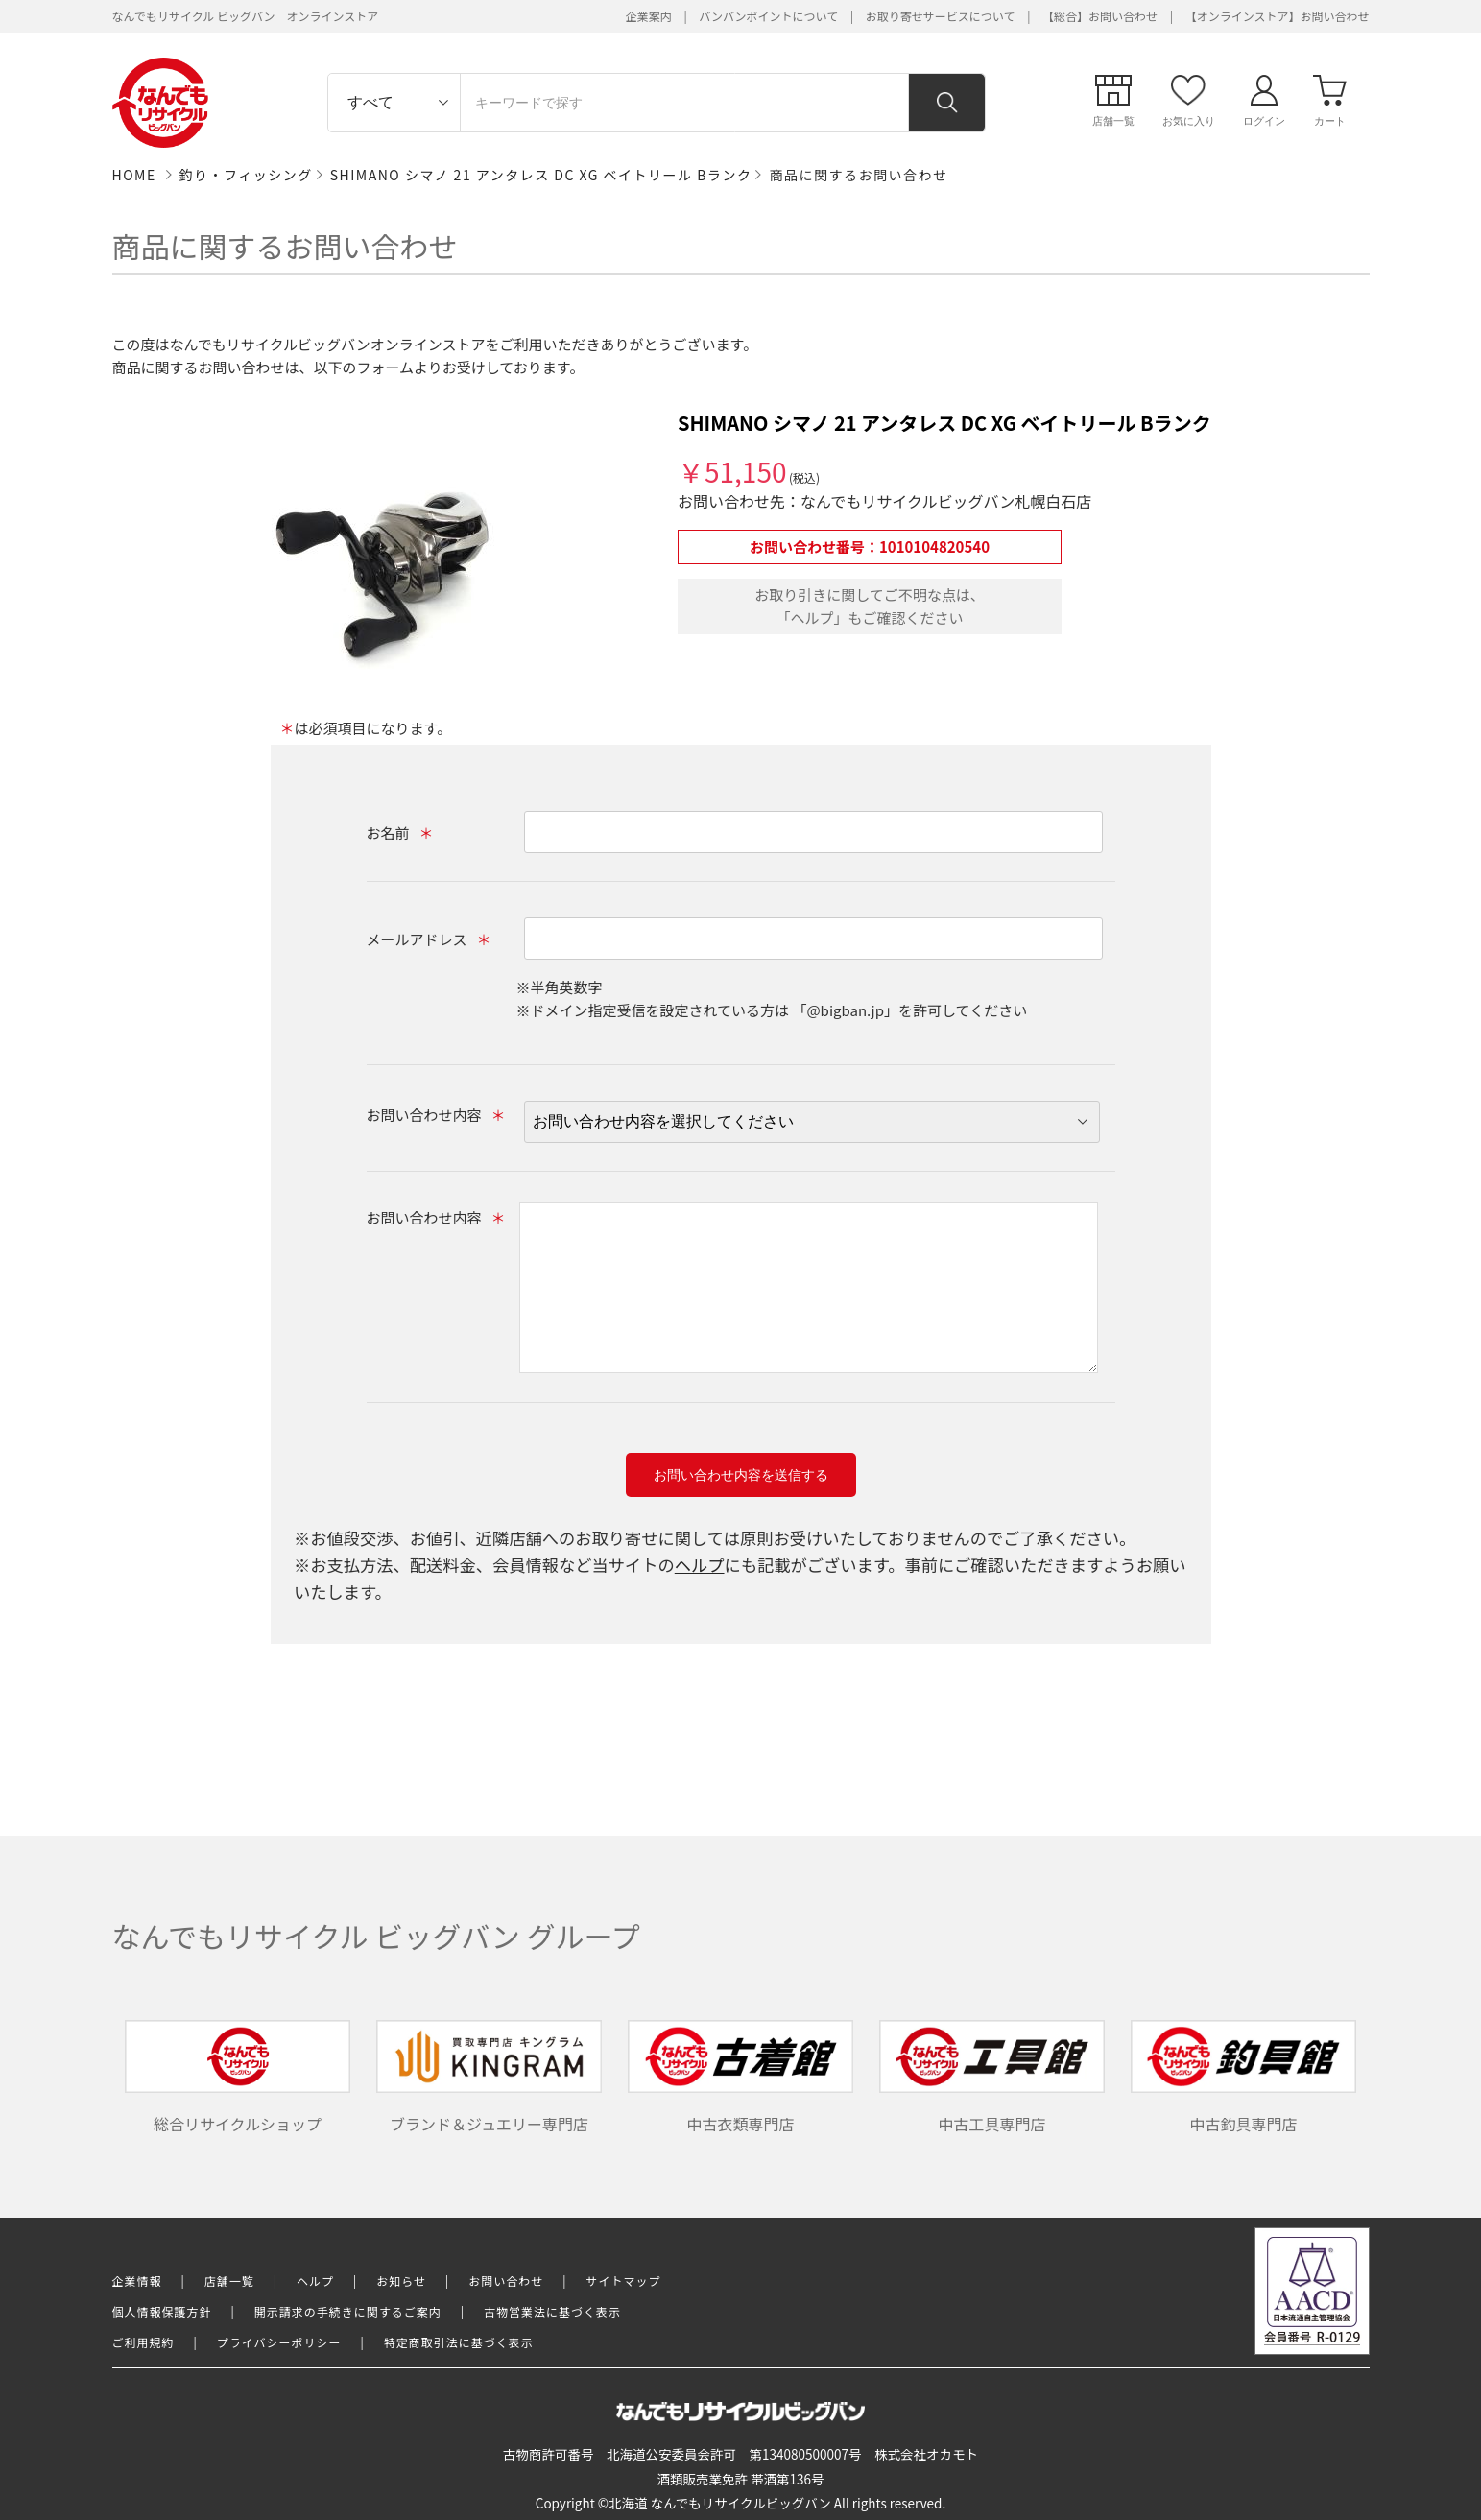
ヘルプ (700, 1565)
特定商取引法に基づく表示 (459, 2342)
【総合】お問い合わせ (1100, 16)
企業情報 (137, 2280)
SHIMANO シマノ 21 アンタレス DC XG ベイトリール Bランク (541, 174)
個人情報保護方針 (162, 2311)
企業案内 (649, 16)
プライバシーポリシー (279, 2342)
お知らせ (401, 2280)
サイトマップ (623, 2280)
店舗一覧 (229, 2280)
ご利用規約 (143, 2342)
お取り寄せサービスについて (940, 16)
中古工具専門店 (992, 2077)
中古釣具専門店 (1244, 2077)
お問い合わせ (505, 2280)
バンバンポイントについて (768, 16)
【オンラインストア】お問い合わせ (1277, 16)
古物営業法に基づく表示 (552, 2311)
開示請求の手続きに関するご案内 (348, 2311)
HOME (134, 174)
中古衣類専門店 (741, 2077)
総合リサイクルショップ (238, 2077)
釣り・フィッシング (246, 174)
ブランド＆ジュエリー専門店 (489, 2077)
